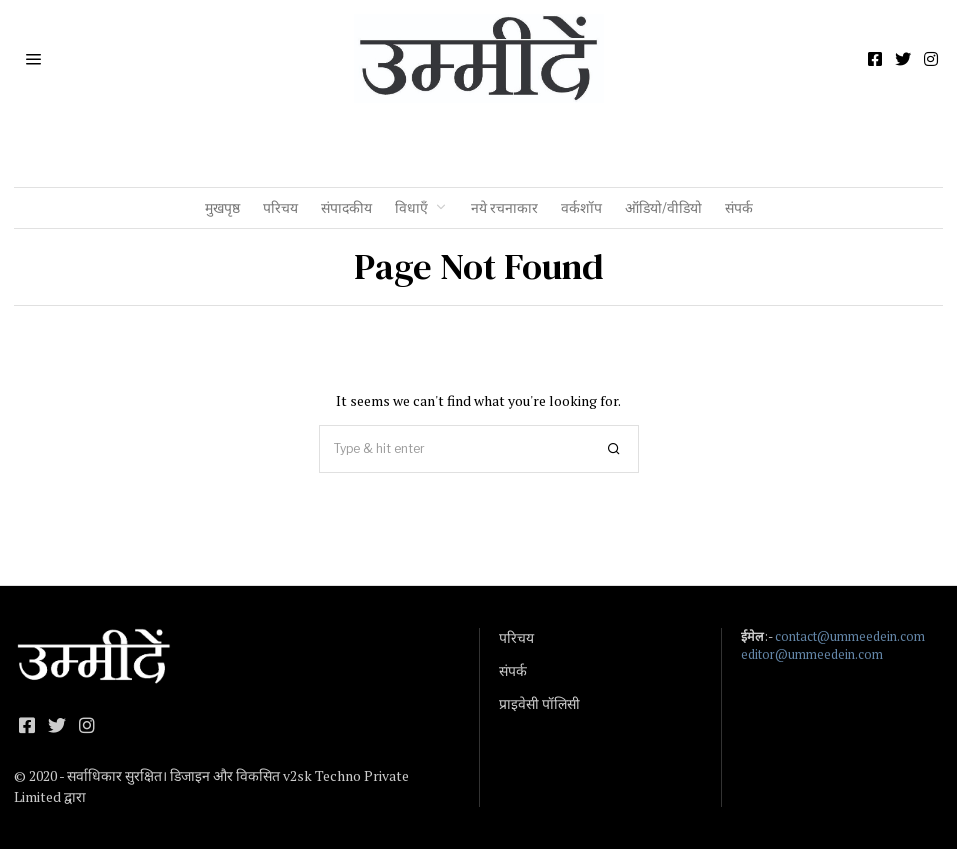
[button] (615, 449)
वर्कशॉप (581, 207)
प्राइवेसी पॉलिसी (539, 704)
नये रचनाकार (504, 207)
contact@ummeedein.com (850, 636)
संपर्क (739, 207)
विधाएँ (411, 207)
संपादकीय (346, 207)
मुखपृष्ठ (222, 207)
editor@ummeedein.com (812, 654)
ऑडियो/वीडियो (663, 207)
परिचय (280, 207)
